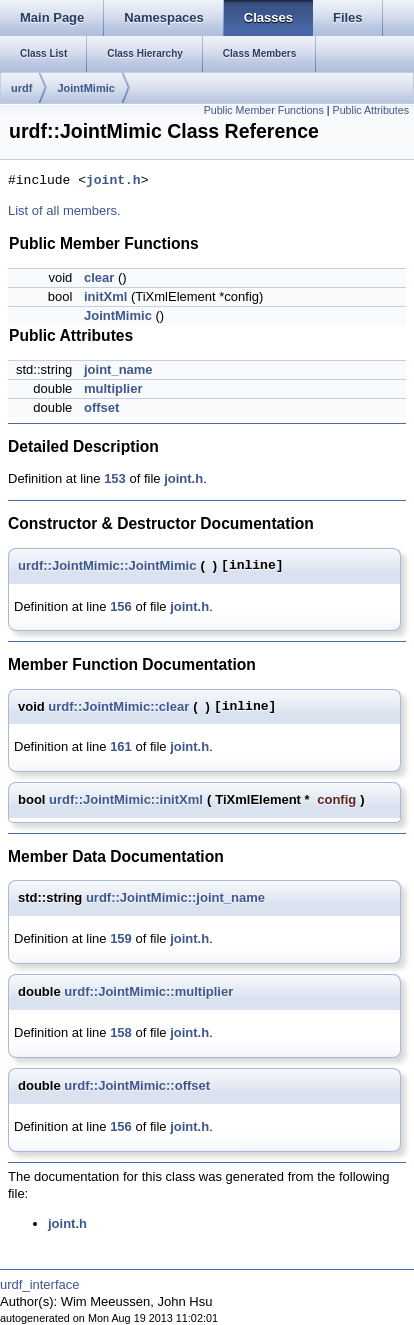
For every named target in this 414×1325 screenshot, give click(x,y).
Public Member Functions (264, 110)
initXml (105, 296)
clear (99, 277)
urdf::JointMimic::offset (137, 1085)
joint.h (113, 181)
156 (121, 606)
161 (121, 746)
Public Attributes (371, 110)
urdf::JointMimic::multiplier (148, 991)
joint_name (118, 369)
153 (115, 478)
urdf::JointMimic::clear (118, 706)
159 (121, 938)
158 (121, 1032)
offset (101, 407)
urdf (21, 88)
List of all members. (64, 210)
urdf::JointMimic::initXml (126, 799)
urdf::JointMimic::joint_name (175, 897)
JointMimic (85, 88)
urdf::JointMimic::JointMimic (107, 565)
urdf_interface (40, 1284)
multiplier (113, 388)
